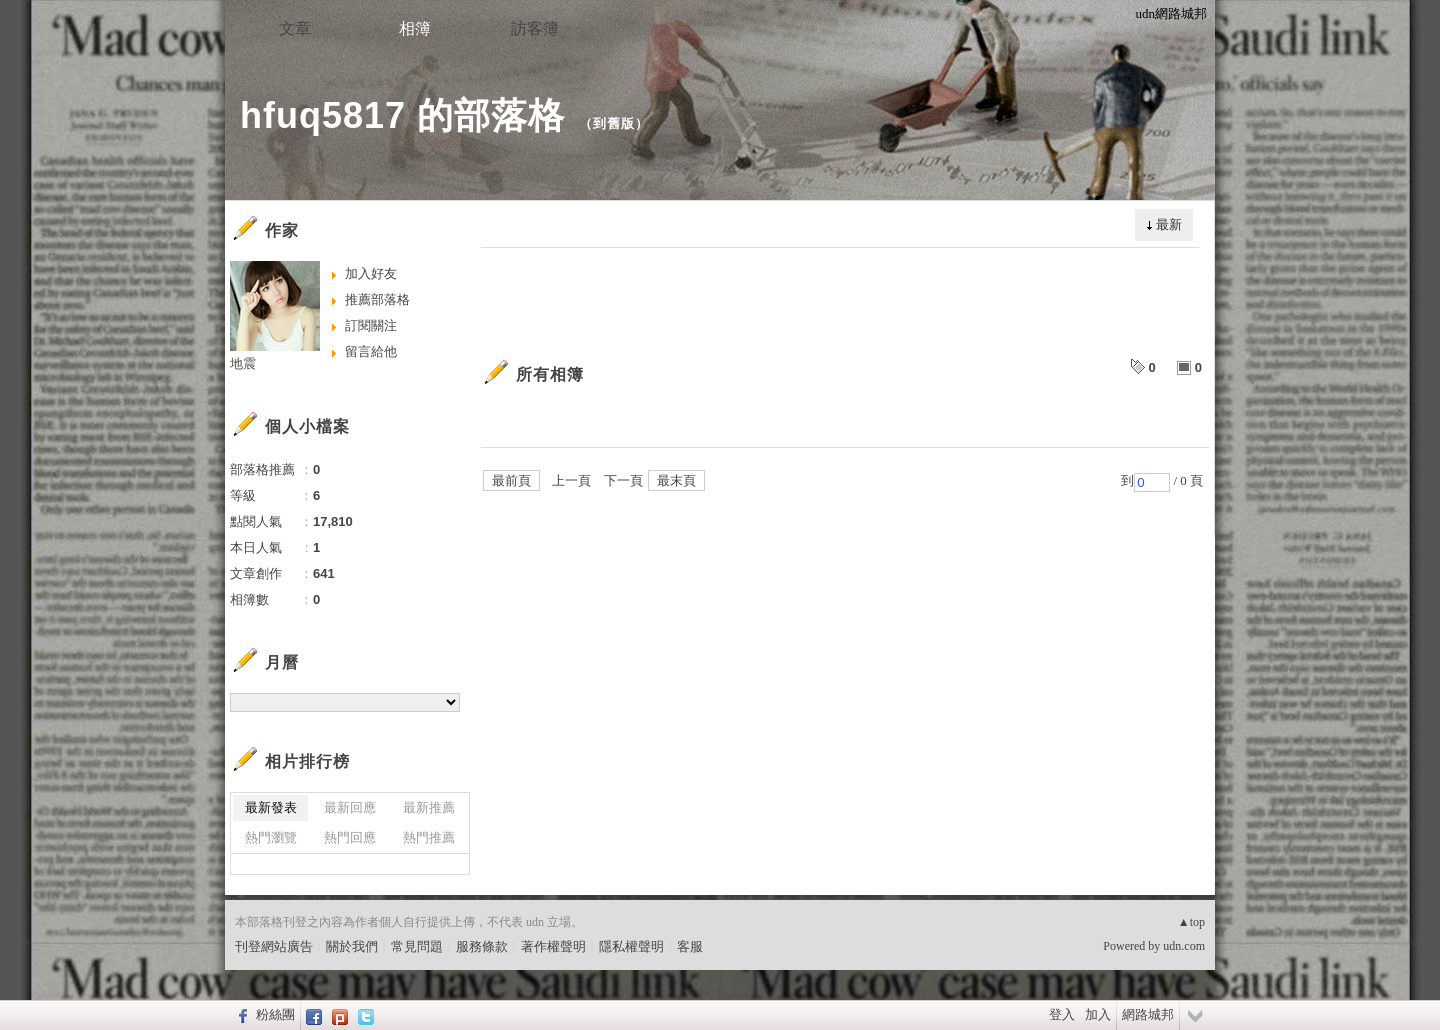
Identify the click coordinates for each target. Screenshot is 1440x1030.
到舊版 (614, 123)
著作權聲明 (553, 946)
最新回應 (350, 807)
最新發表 (271, 807)
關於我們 (352, 946)
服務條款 (482, 946)
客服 (690, 946)
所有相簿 (550, 374)
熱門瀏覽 (271, 837)
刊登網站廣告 (274, 946)
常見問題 (417, 946)
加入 (1098, 1014)
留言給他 (371, 351)
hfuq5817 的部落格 (402, 115)
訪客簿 (535, 28)
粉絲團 (275, 1014)
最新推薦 (429, 807)
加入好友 (371, 273)
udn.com (1184, 946)
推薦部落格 (377, 299)
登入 (1062, 1014)
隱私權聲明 (631, 946)
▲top (1191, 922)
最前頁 (511, 480)
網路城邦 (1148, 1014)
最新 (1169, 224)
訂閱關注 (371, 325)
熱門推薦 (429, 837)
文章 (295, 28)
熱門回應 (350, 837)
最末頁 (676, 480)
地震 (243, 363)
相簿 (415, 28)
